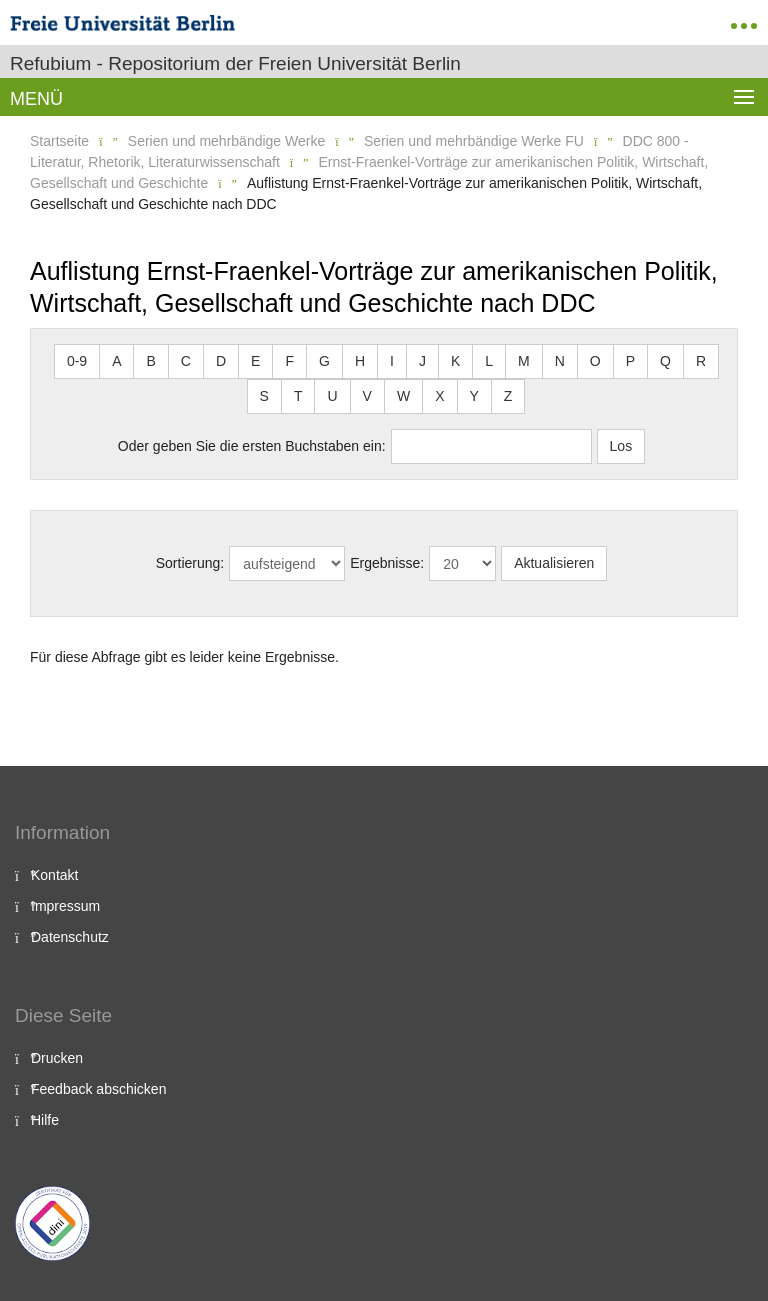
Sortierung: (190, 563)
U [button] (332, 396)
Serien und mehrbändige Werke (226, 141)
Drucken (57, 1058)
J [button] (422, 361)
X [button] (439, 396)
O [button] (595, 361)
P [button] (630, 361)
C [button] (186, 361)
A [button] (116, 361)
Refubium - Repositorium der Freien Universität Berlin (235, 63)
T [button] (298, 396)
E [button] (255, 361)
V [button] (367, 396)
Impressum (65, 906)
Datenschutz (70, 937)
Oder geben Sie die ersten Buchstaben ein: (252, 446)
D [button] (221, 361)
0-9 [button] (77, 361)
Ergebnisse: (387, 563)
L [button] (489, 361)
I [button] (392, 361)
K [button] (455, 361)
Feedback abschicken (98, 1089)
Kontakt (54, 875)
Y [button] (474, 396)
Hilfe (45, 1120)
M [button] (524, 361)
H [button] (360, 361)
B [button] (150, 361)
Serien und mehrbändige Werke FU (474, 141)
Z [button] (508, 396)
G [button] (324, 361)
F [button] (289, 361)
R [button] (701, 361)
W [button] (403, 396)
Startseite (59, 141)
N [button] (560, 361)
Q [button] (665, 361)
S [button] (264, 396)
